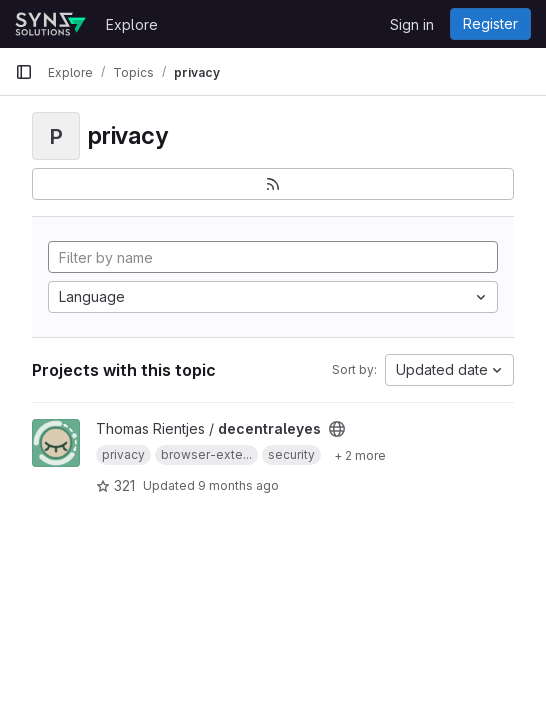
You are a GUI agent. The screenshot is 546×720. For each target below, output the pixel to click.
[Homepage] (50, 24)
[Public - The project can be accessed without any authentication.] (337, 429)
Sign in (412, 24)
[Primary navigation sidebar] (24, 72)
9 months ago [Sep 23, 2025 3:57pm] (238, 485)
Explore (132, 24)
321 (115, 485)
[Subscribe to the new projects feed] (273, 184)
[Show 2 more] (360, 455)
